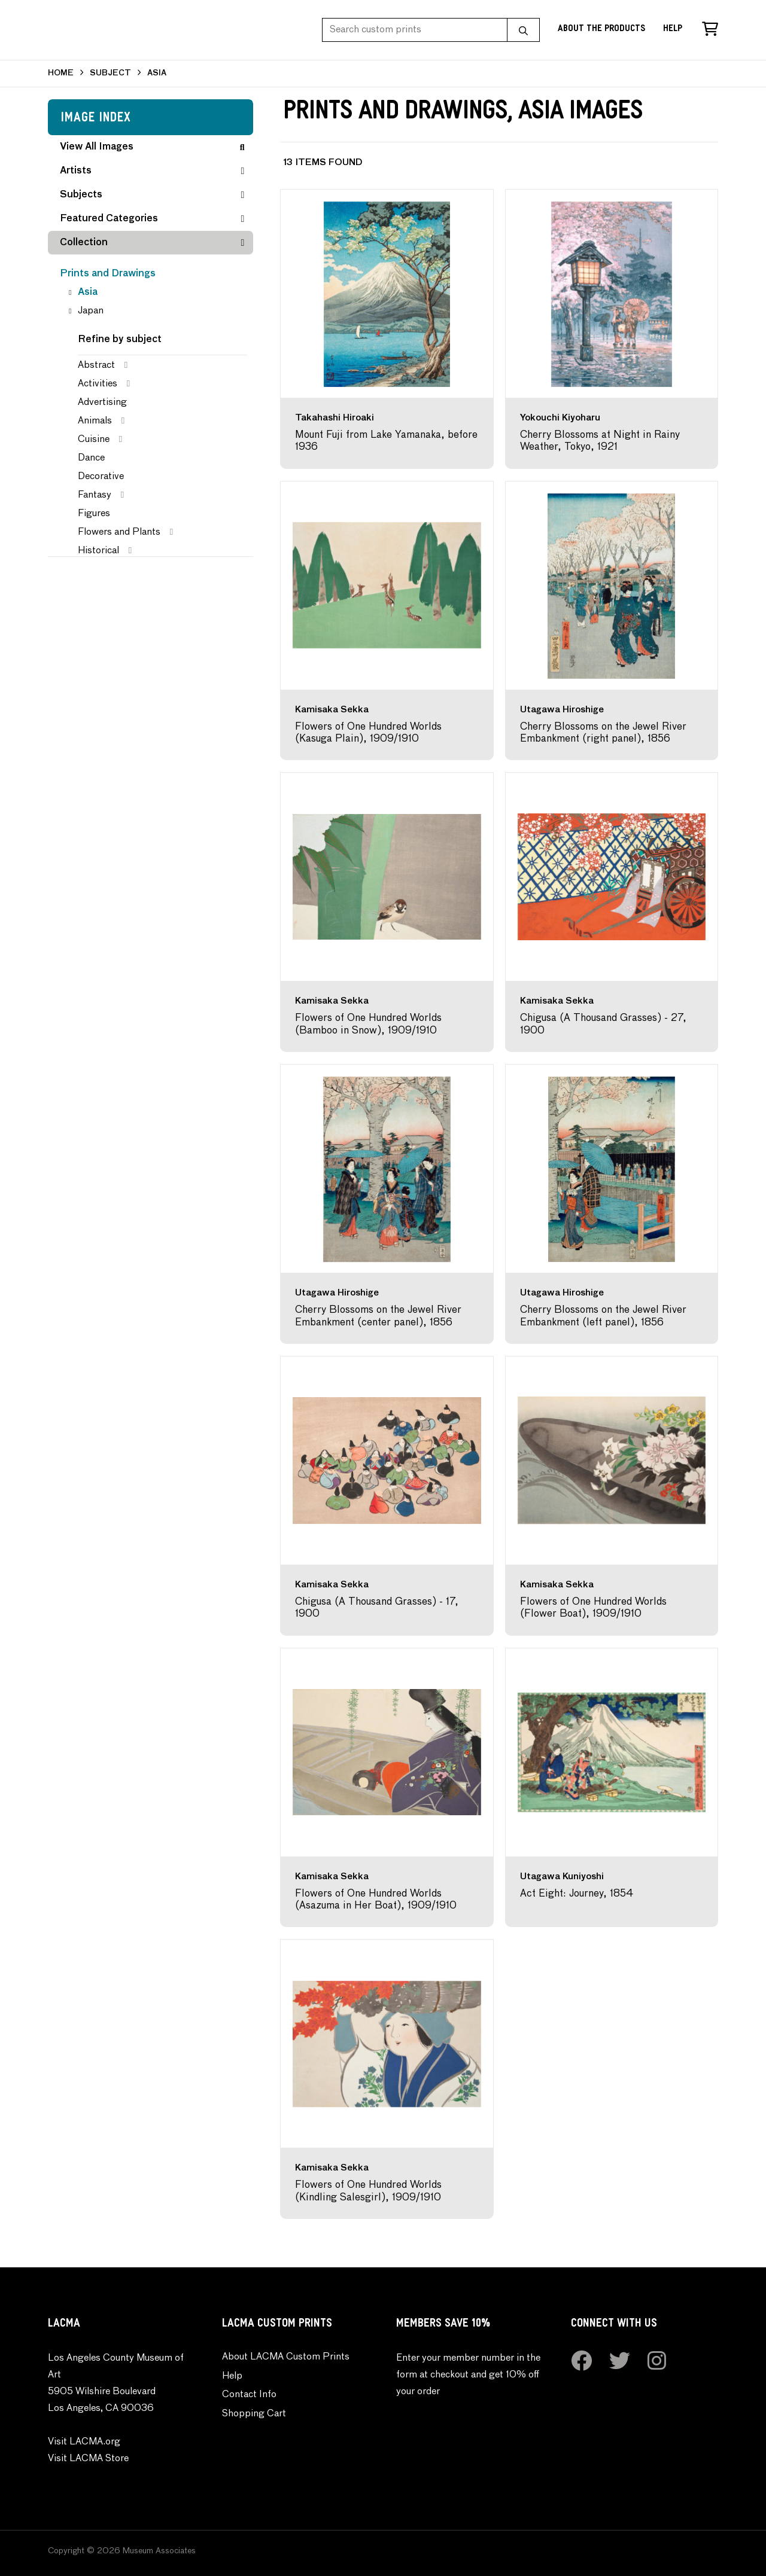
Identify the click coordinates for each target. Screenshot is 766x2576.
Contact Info (249, 2395)
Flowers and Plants (119, 532)
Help (672, 30)
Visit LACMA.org (84, 2442)
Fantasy (94, 495)
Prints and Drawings (108, 274)
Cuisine (94, 439)
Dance (91, 458)
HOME (61, 73)
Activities (97, 384)
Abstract (96, 365)
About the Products (601, 30)
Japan (91, 311)
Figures (94, 514)
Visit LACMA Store (88, 2459)
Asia (88, 292)
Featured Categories (152, 219)
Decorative (101, 476)
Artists (152, 171)
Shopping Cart (254, 2414)
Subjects (152, 195)
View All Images (152, 147)
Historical (98, 551)
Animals (95, 421)
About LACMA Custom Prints (285, 2357)
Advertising (102, 402)
